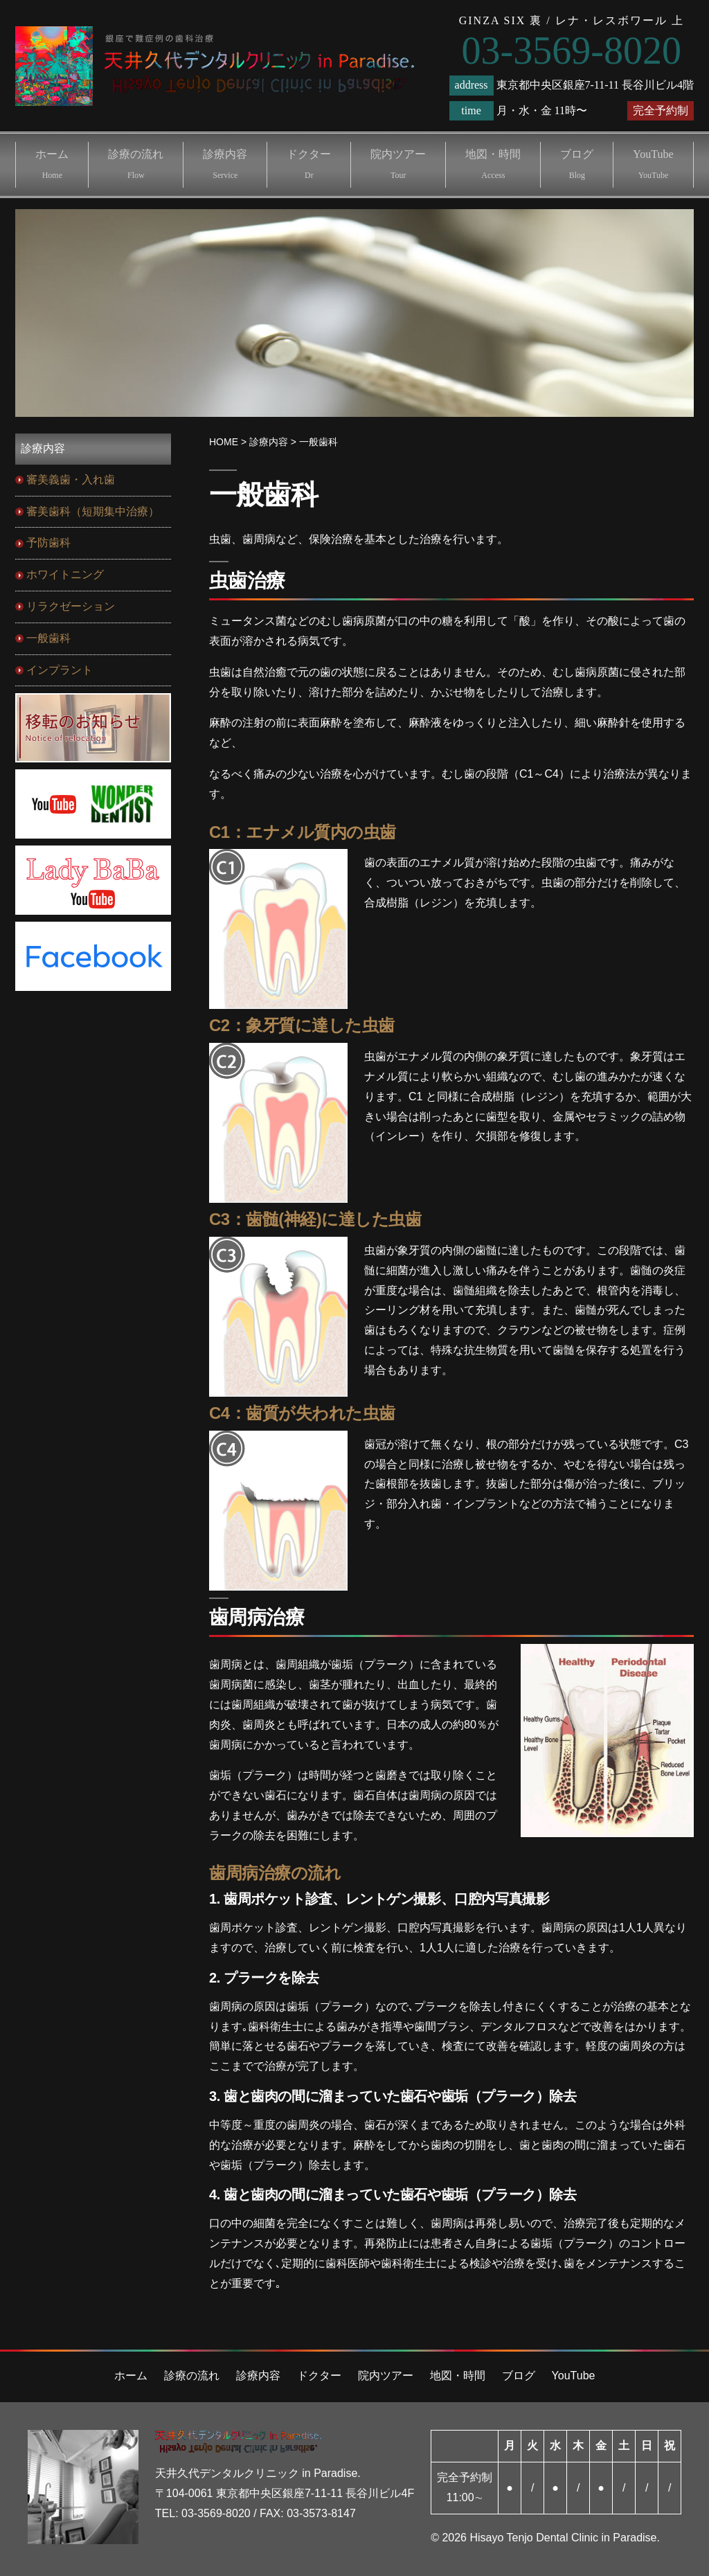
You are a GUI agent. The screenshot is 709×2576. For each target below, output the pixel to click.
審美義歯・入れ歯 (70, 479)
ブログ (576, 164)
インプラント (59, 670)
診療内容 (225, 164)
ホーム (52, 164)
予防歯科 (48, 542)
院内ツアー (398, 164)
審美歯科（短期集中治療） (92, 511)
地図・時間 (493, 164)
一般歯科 (48, 638)
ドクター (309, 164)
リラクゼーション (70, 606)
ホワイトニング (65, 574)
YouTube (653, 164)
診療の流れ (135, 164)
